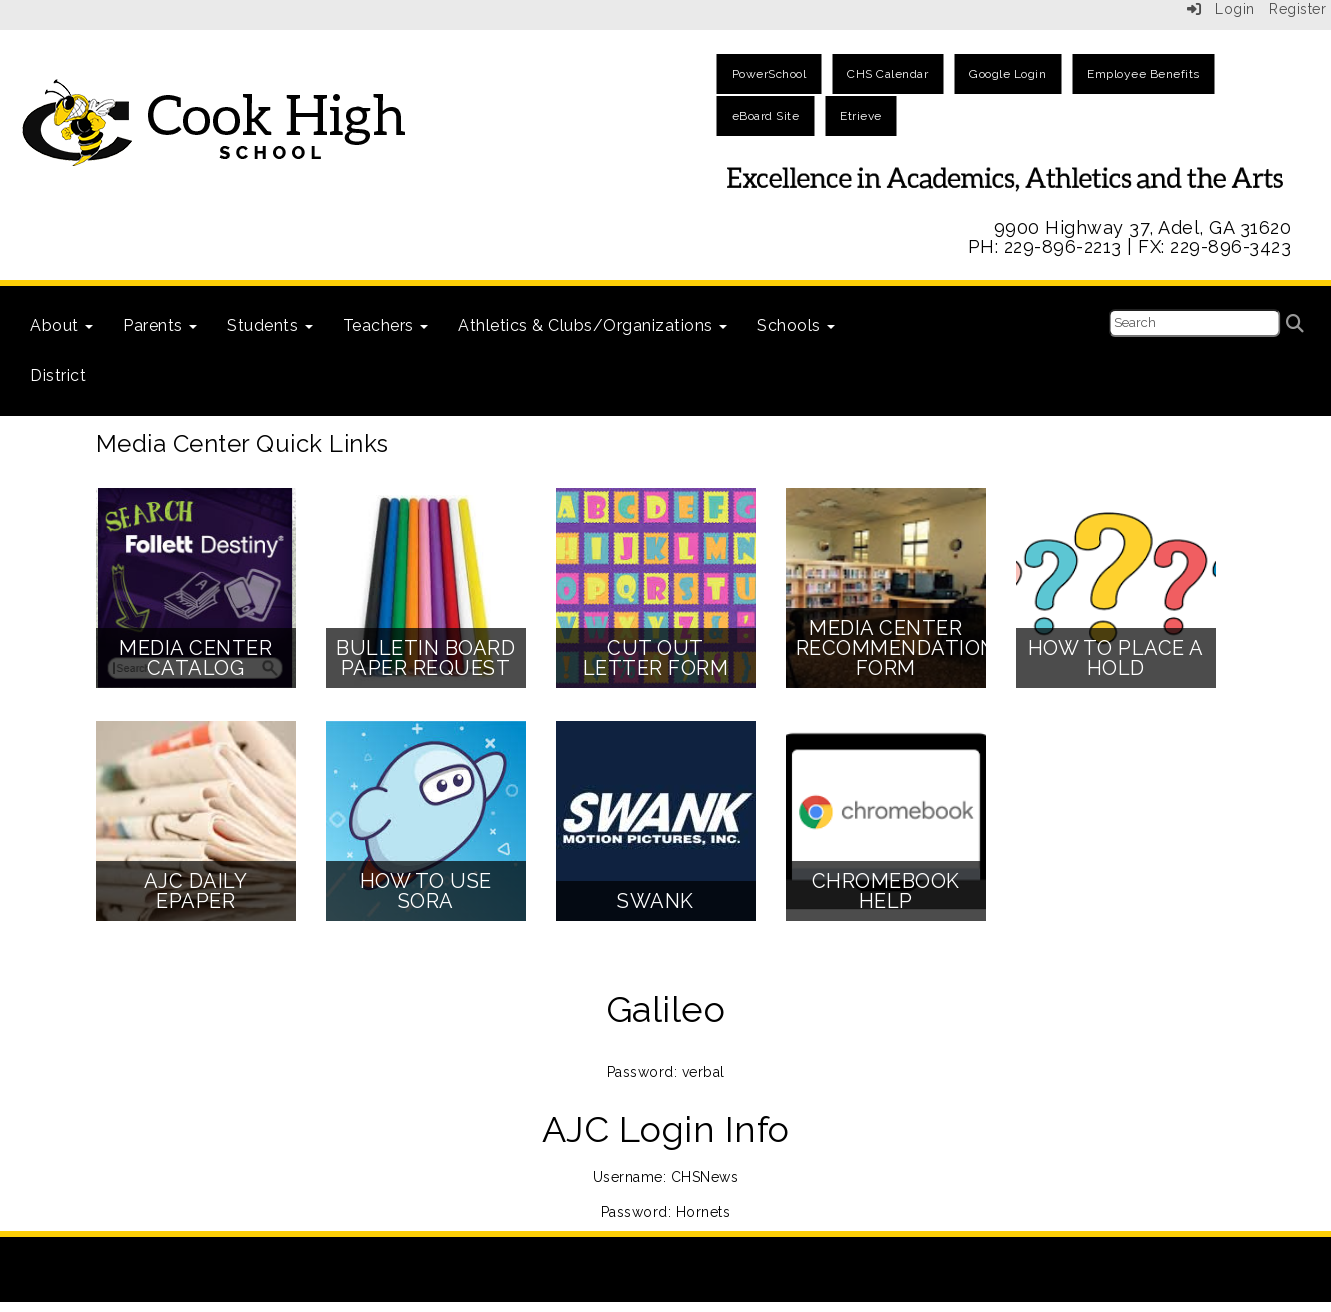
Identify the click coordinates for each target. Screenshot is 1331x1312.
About (61, 325)
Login (1221, 9)
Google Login (1007, 74)
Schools (796, 325)
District (58, 375)
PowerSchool (769, 74)
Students (270, 325)
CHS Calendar (887, 74)
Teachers (386, 325)
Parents (160, 325)
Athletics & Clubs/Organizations (592, 325)
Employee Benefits (1143, 74)
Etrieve (861, 116)
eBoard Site (766, 116)
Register (1297, 9)
